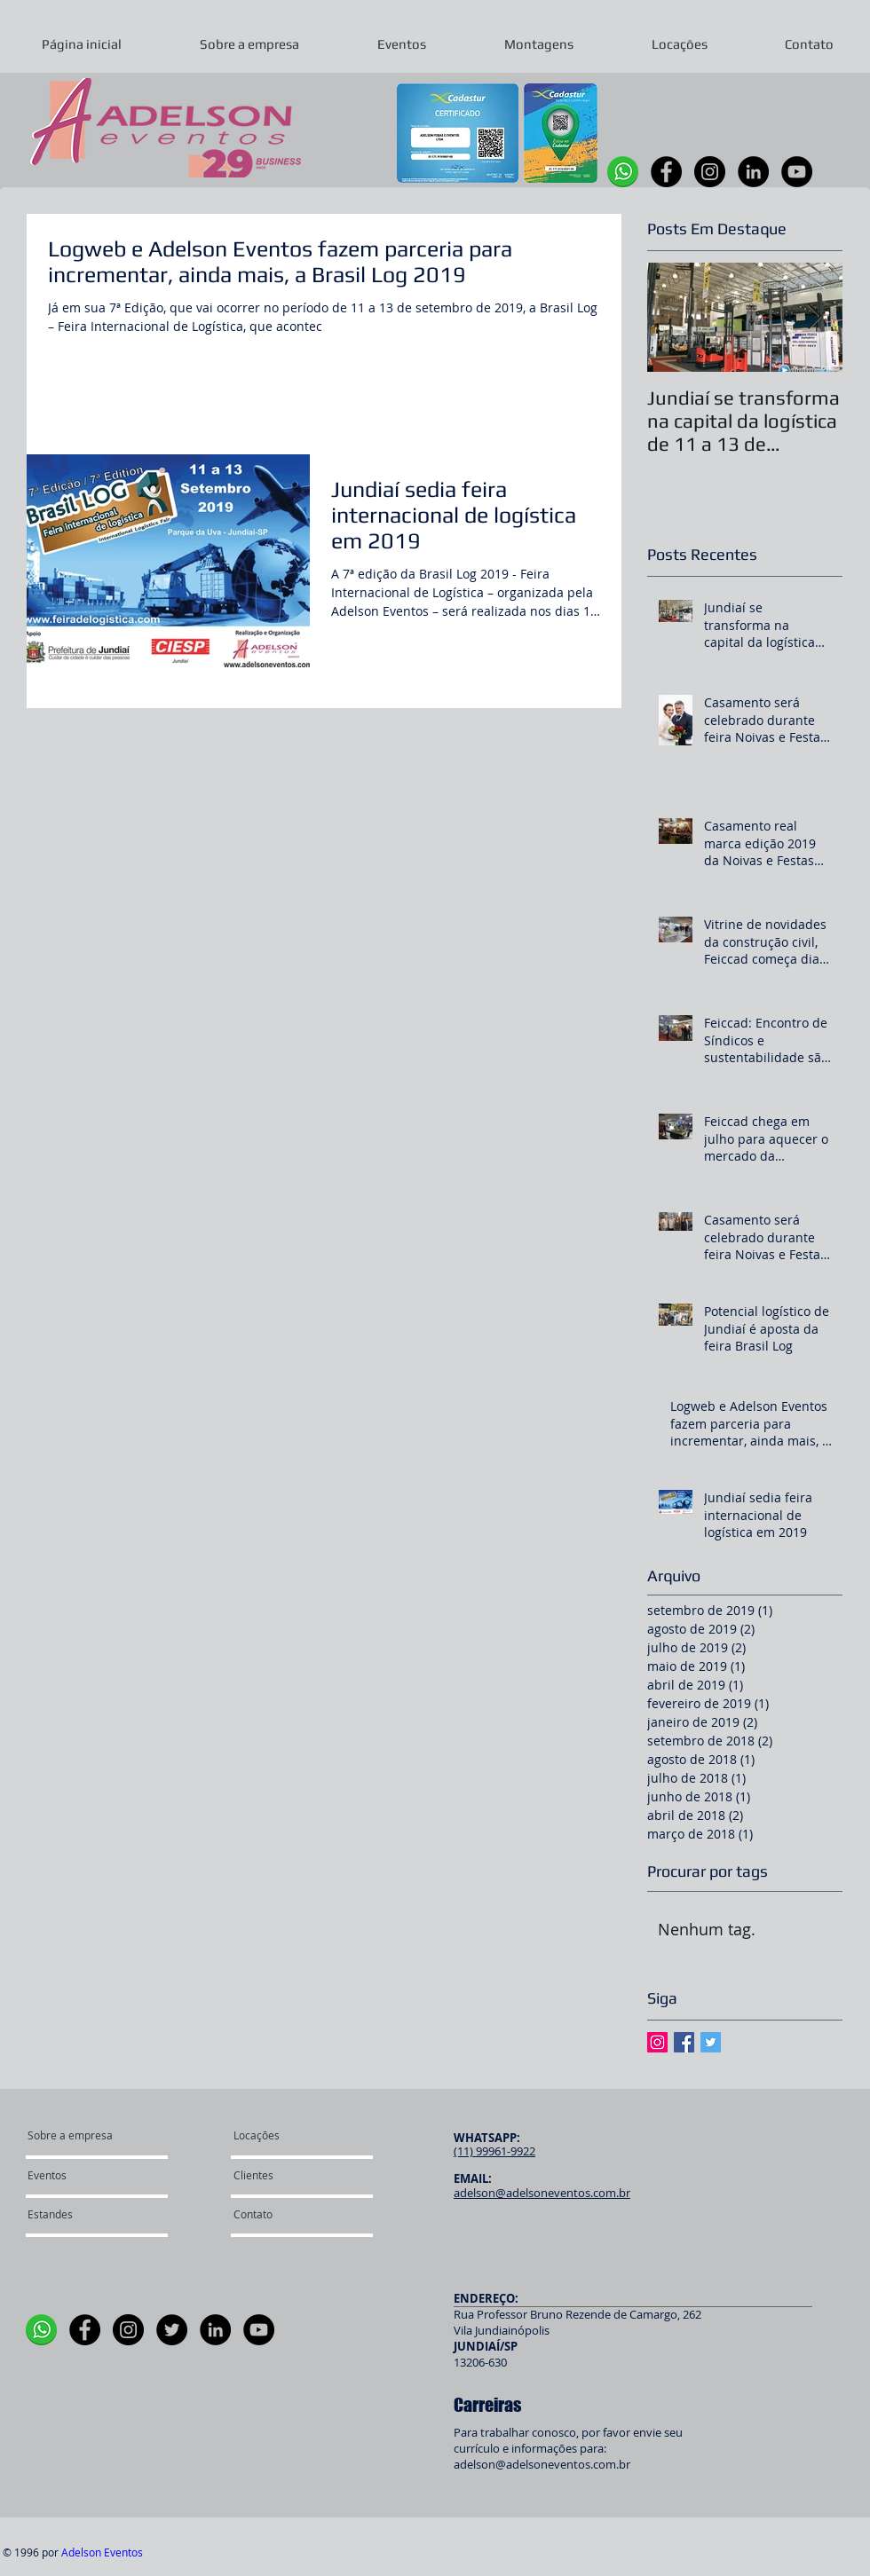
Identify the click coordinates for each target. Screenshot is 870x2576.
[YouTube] (796, 171)
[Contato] (281, 2215)
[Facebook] (666, 171)
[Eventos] (79, 2175)
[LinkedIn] (753, 171)
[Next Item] (814, 317)
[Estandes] (75, 2215)
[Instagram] (709, 171)
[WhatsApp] (622, 171)
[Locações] (280, 2136)
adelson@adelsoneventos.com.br (542, 2464)
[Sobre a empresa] (95, 2136)
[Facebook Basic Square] (684, 2042)
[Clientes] (284, 2175)
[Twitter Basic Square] (710, 2042)
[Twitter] (171, 2329)
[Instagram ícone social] (657, 2042)
